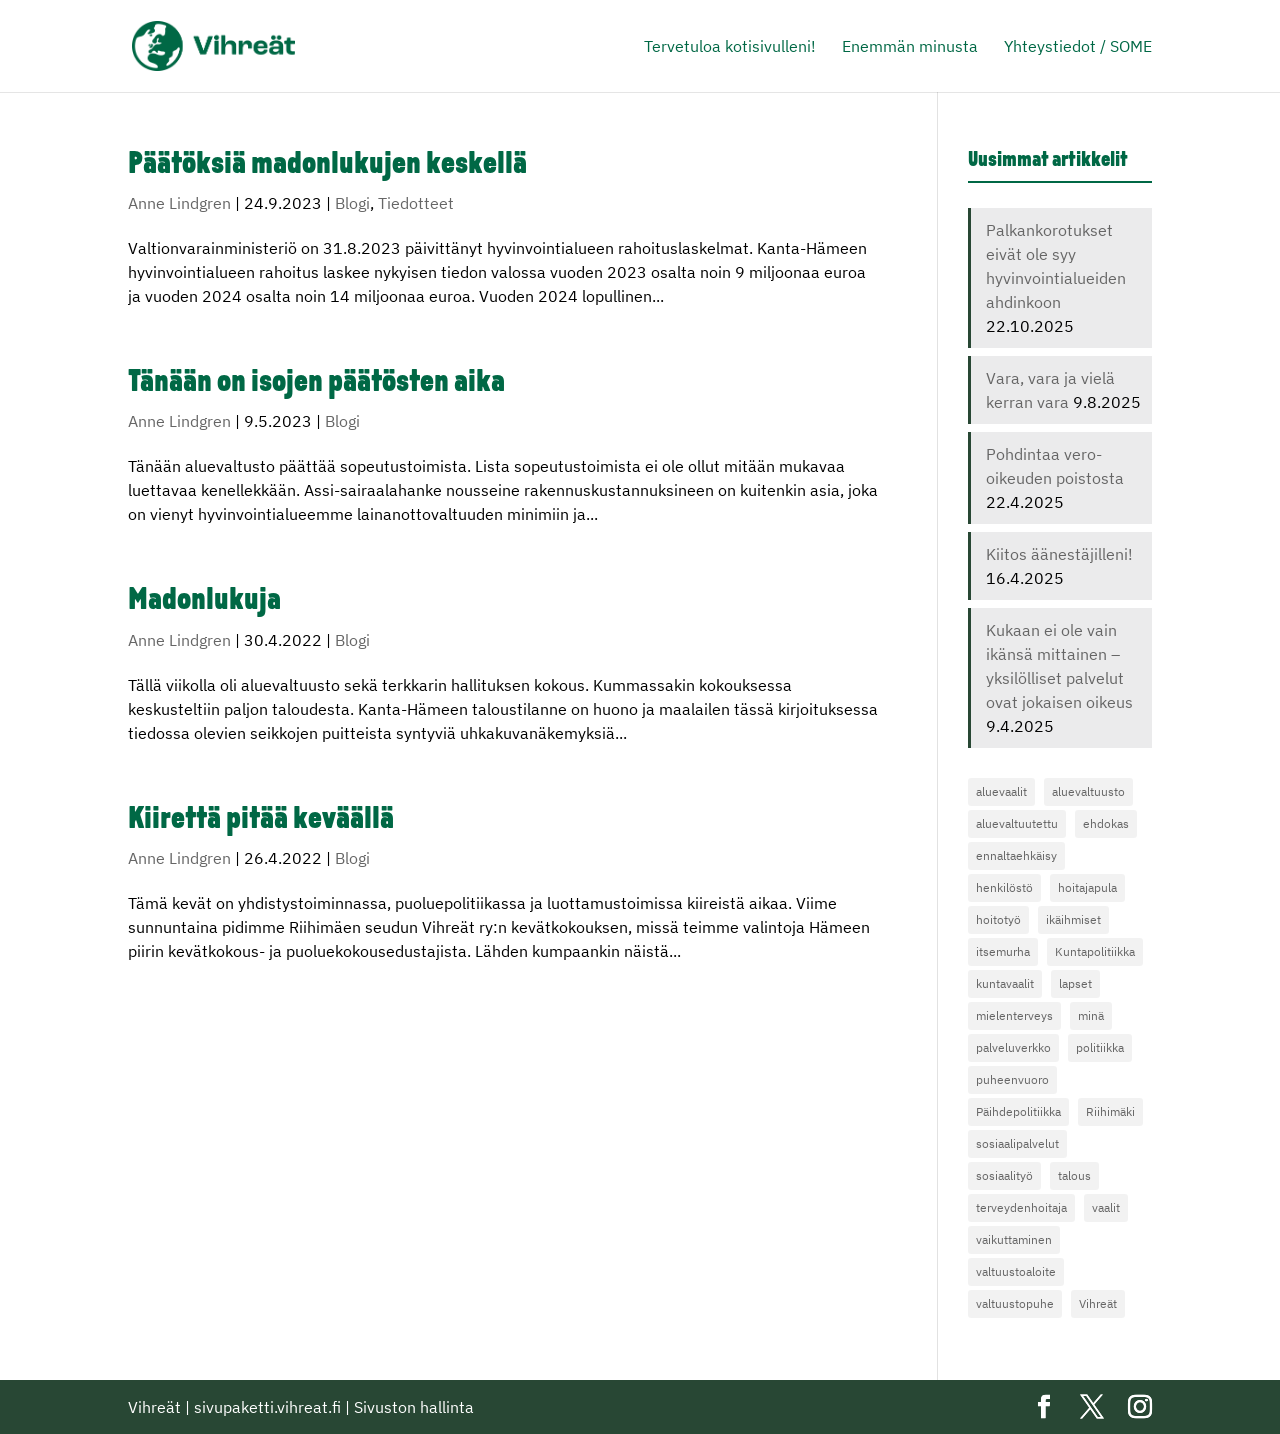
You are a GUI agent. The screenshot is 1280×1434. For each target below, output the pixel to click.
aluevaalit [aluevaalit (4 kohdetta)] (1001, 791)
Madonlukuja (204, 601)
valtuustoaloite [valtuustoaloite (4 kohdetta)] (1016, 1271)
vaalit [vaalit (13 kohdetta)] (1106, 1207)
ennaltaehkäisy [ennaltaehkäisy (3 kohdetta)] (1016, 855)
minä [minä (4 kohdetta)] (1091, 1015)
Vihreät (154, 1407)
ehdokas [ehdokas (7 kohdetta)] (1106, 823)
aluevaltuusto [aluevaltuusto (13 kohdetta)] (1088, 791)
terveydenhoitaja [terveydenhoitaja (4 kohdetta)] (1021, 1207)
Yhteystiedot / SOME (1078, 47)
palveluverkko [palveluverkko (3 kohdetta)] (1013, 1047)
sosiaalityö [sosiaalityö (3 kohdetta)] (1004, 1175)
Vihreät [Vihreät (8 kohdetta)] (1098, 1303)
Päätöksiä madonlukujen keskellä (327, 165)
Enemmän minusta (910, 47)
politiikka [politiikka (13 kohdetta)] (1100, 1047)
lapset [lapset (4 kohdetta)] (1075, 983)
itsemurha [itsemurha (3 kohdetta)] (1003, 951)
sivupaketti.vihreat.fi (267, 1407)
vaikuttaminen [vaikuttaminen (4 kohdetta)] (1014, 1239)
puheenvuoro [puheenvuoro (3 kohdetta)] (1012, 1079)
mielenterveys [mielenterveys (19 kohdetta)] (1014, 1015)
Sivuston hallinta (414, 1407)
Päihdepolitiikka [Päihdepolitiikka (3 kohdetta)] (1018, 1111)
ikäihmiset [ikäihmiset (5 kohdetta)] (1073, 919)
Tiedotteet (416, 203)
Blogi (352, 203)
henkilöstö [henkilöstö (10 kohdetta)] (1004, 887)
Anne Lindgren (179, 203)
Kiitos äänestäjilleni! (1059, 554)
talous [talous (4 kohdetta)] (1074, 1175)
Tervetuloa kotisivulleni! (730, 47)
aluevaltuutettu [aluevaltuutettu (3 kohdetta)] (1017, 823)
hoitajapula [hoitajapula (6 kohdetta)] (1087, 887)
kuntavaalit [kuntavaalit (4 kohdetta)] (1005, 983)
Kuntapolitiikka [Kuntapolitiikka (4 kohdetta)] (1095, 951)
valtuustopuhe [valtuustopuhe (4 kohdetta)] (1015, 1303)
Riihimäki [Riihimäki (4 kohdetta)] (1110, 1111)
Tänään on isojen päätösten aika (316, 383)
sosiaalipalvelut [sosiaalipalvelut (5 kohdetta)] (1017, 1143)
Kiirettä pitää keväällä (261, 820)
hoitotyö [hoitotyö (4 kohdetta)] (998, 919)
